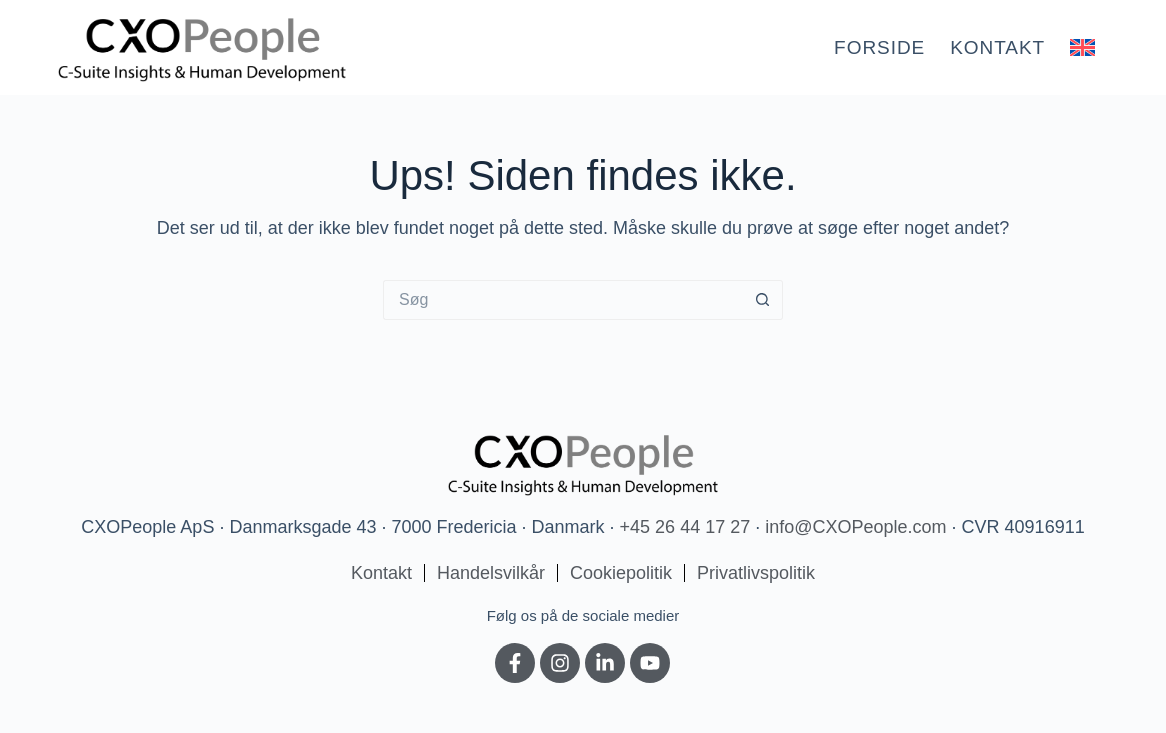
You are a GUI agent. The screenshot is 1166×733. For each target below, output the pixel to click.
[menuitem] (1083, 47)
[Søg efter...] (563, 300)
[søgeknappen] (763, 300)
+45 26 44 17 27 (685, 527)
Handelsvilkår (491, 573)
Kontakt (997, 47)
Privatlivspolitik (756, 573)
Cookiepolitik (621, 573)
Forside (879, 47)
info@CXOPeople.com (855, 527)
